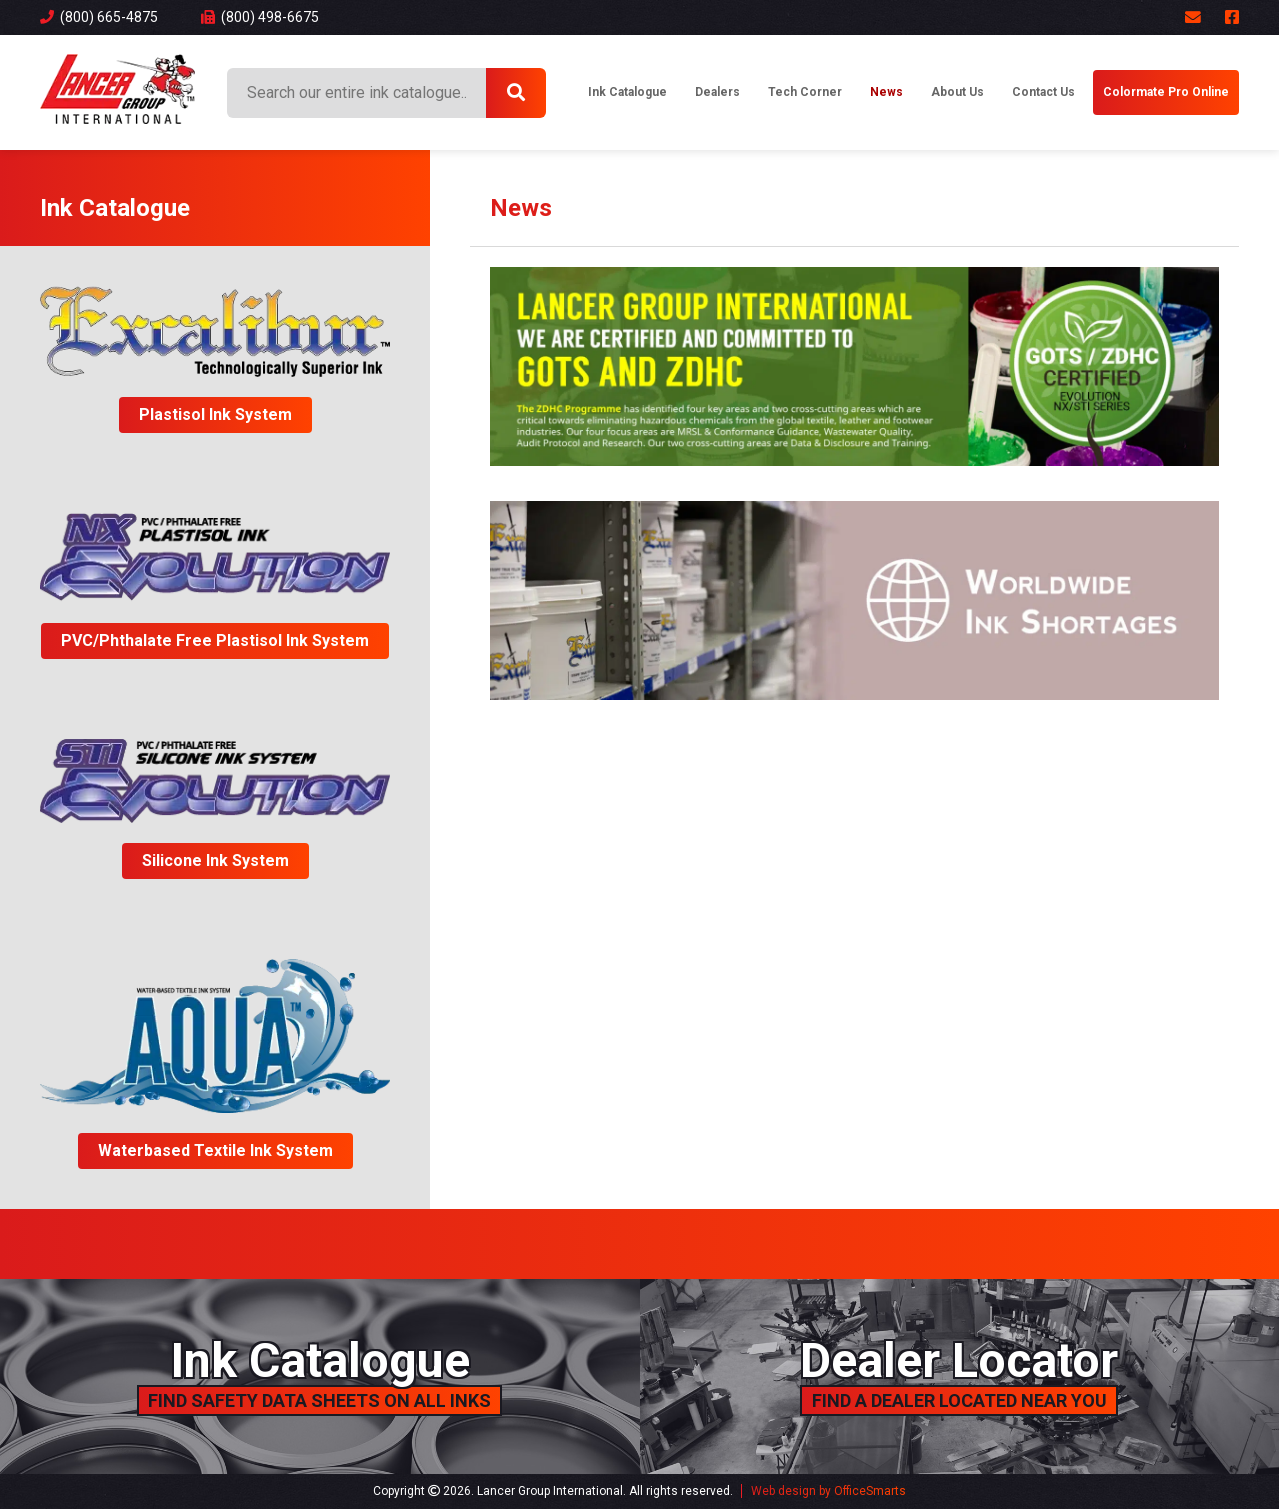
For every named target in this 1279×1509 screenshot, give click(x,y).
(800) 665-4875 (99, 17)
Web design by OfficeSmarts (828, 1491)
